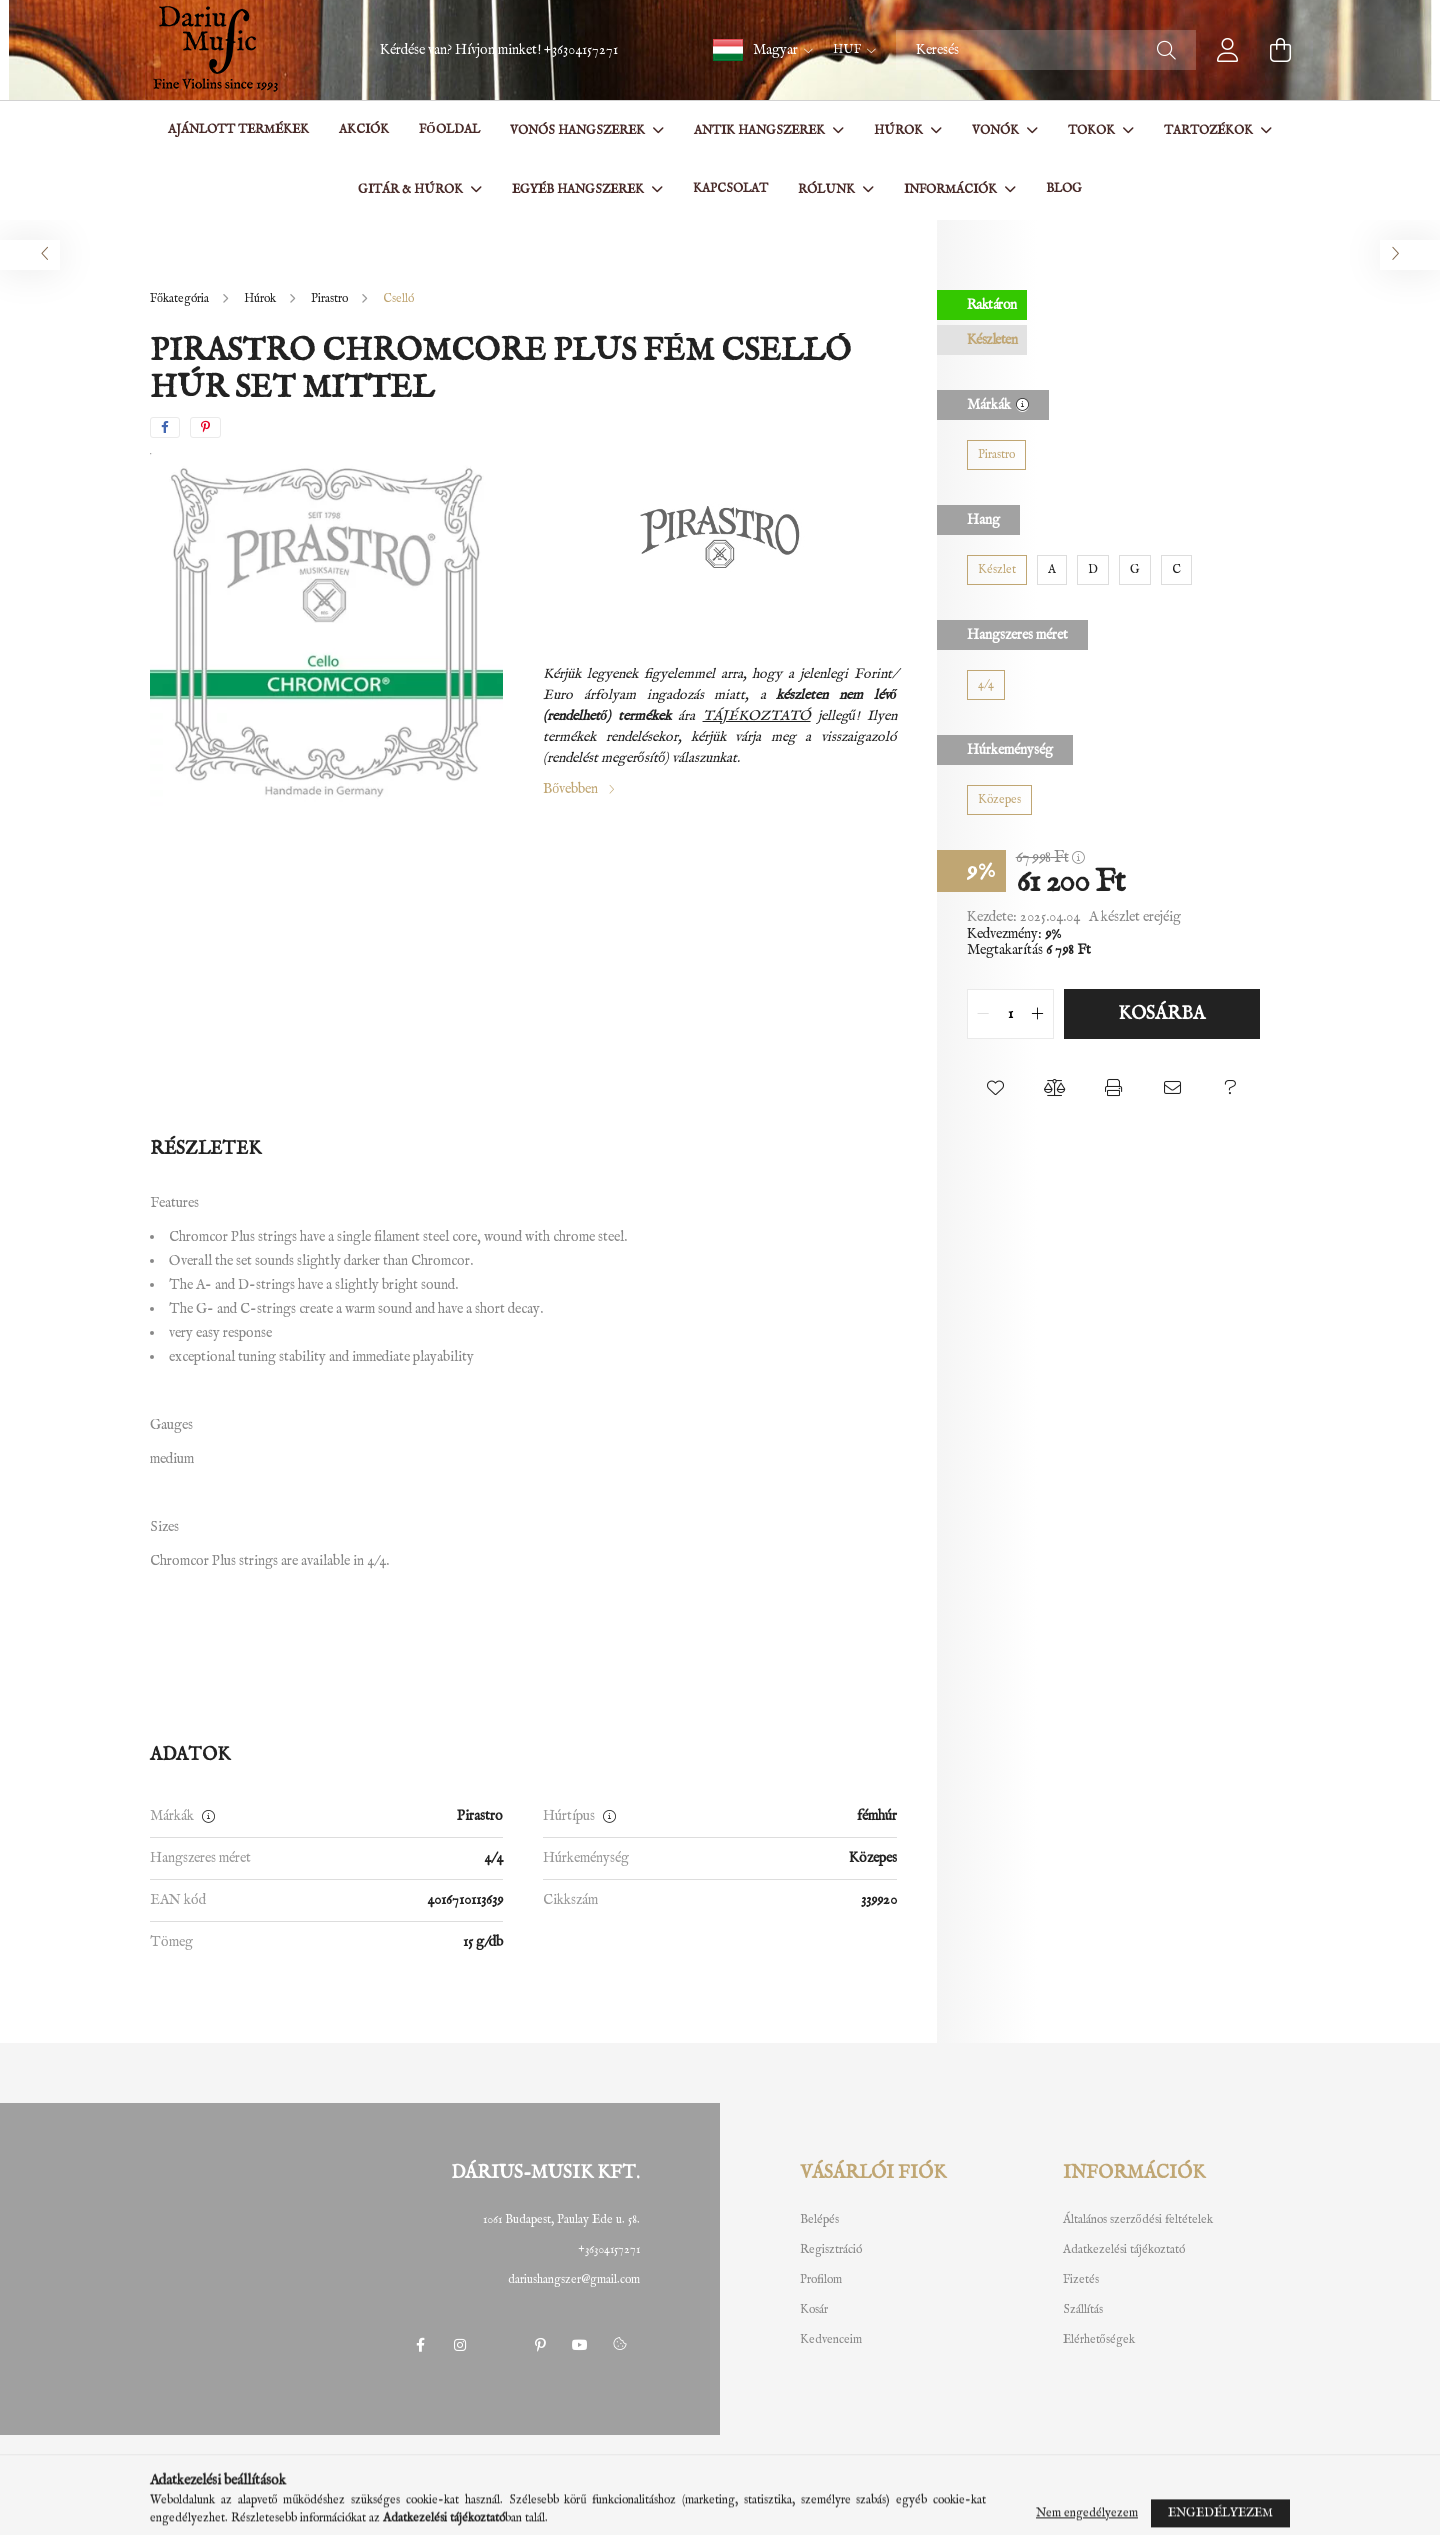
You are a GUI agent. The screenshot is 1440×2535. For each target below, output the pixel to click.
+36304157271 (581, 50)
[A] (1052, 570)
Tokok (1093, 130)
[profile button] (1228, 50)
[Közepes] (999, 800)
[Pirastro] (996, 455)
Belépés (819, 2220)
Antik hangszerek (761, 130)
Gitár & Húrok (412, 189)
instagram (460, 2345)
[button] (763, 50)
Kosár (814, 2310)
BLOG (1064, 188)
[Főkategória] (181, 298)
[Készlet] (997, 570)
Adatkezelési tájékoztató (1124, 2250)
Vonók (997, 130)
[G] (1135, 570)
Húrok (900, 130)
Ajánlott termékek (238, 129)
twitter (500, 2345)
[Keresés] (1046, 50)
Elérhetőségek (1099, 2340)
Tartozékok (1210, 130)
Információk (952, 189)
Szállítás (1083, 2310)
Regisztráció (831, 2250)
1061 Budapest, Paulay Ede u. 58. (561, 2219)
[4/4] (986, 685)
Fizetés (1081, 2280)
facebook (420, 2345)
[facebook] (165, 427)
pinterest (540, 2345)
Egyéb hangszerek (579, 189)
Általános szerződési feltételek (1138, 2220)
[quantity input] (1010, 1014)
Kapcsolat (730, 188)
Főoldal (449, 129)
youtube (580, 2345)
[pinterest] (205, 427)
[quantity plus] (1038, 1014)
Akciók (364, 129)
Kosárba (1161, 1014)
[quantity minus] (983, 1014)
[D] (1093, 570)
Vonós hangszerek (579, 130)
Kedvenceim (831, 2340)
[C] (1176, 570)
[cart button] (1280, 50)
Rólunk (828, 189)
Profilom (821, 2280)
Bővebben (570, 789)
